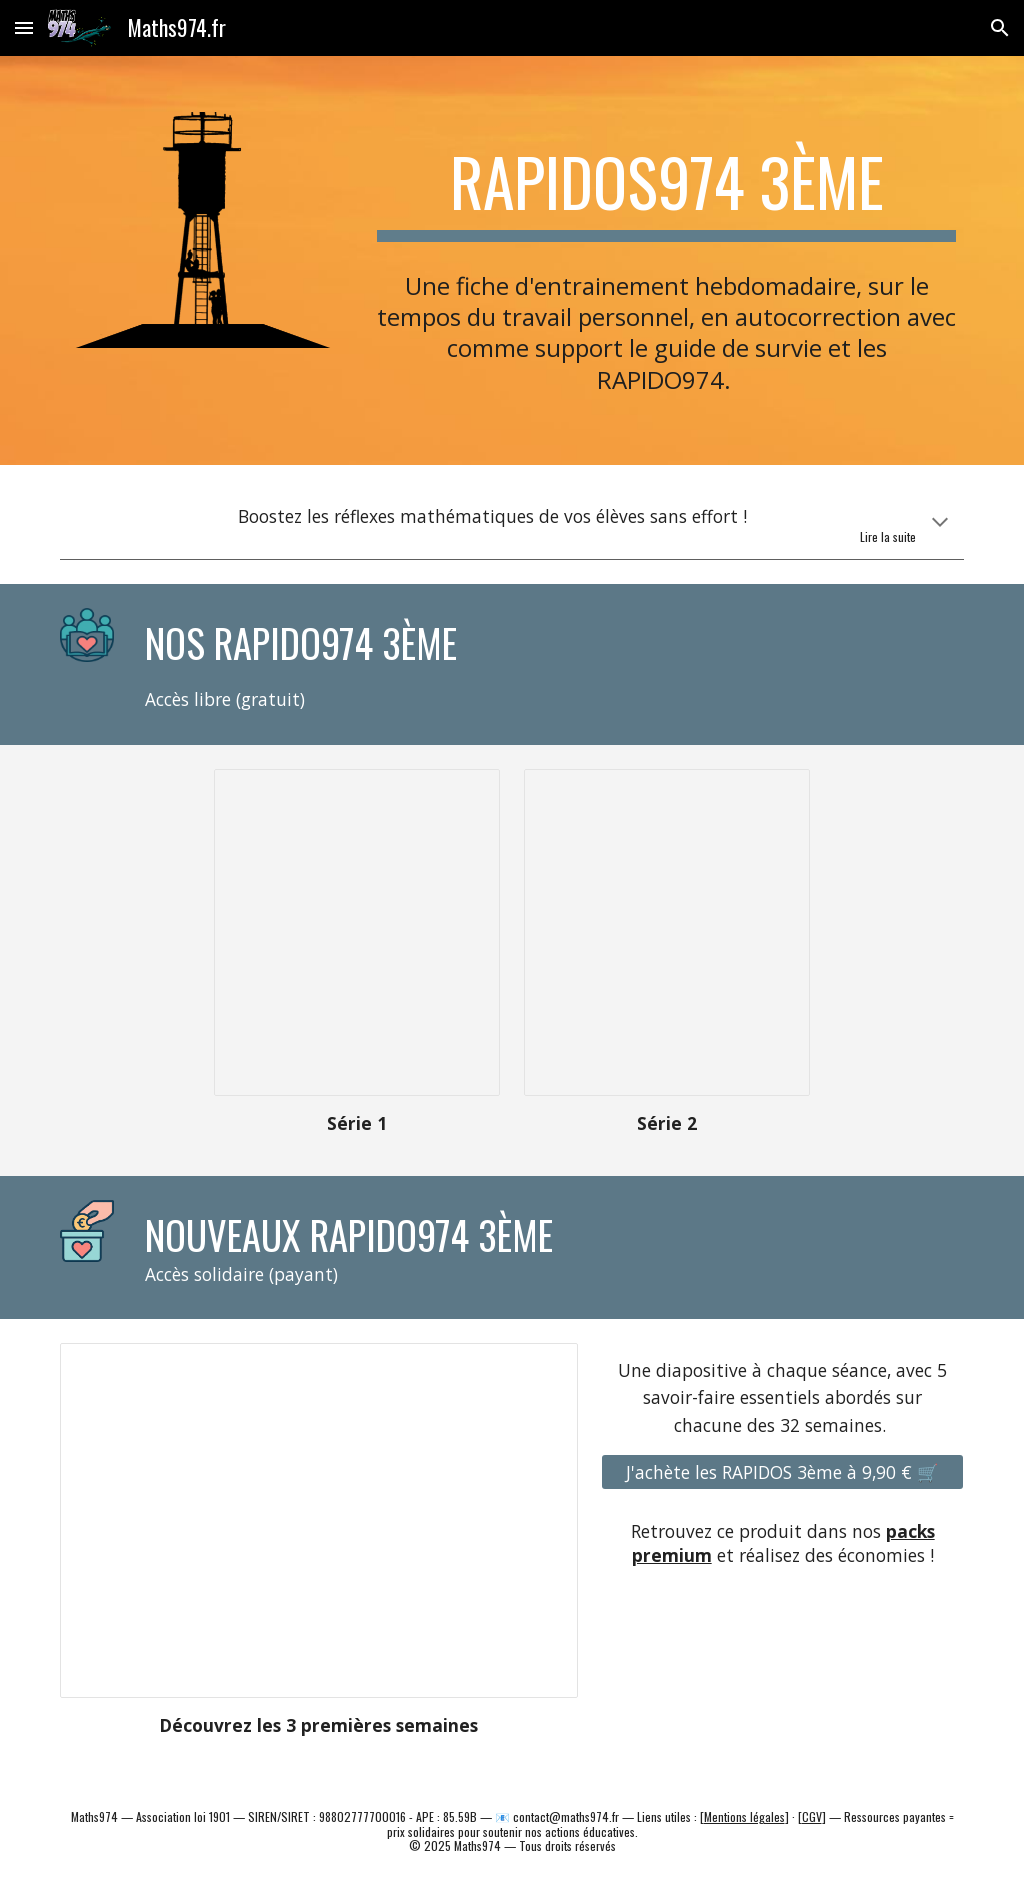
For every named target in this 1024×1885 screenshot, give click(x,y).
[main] (666, 184)
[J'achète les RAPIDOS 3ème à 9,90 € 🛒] (782, 1471)
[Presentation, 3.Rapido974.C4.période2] (667, 932)
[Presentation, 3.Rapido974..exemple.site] (319, 1521)
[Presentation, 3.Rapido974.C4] (357, 932)
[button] (24, 27)
